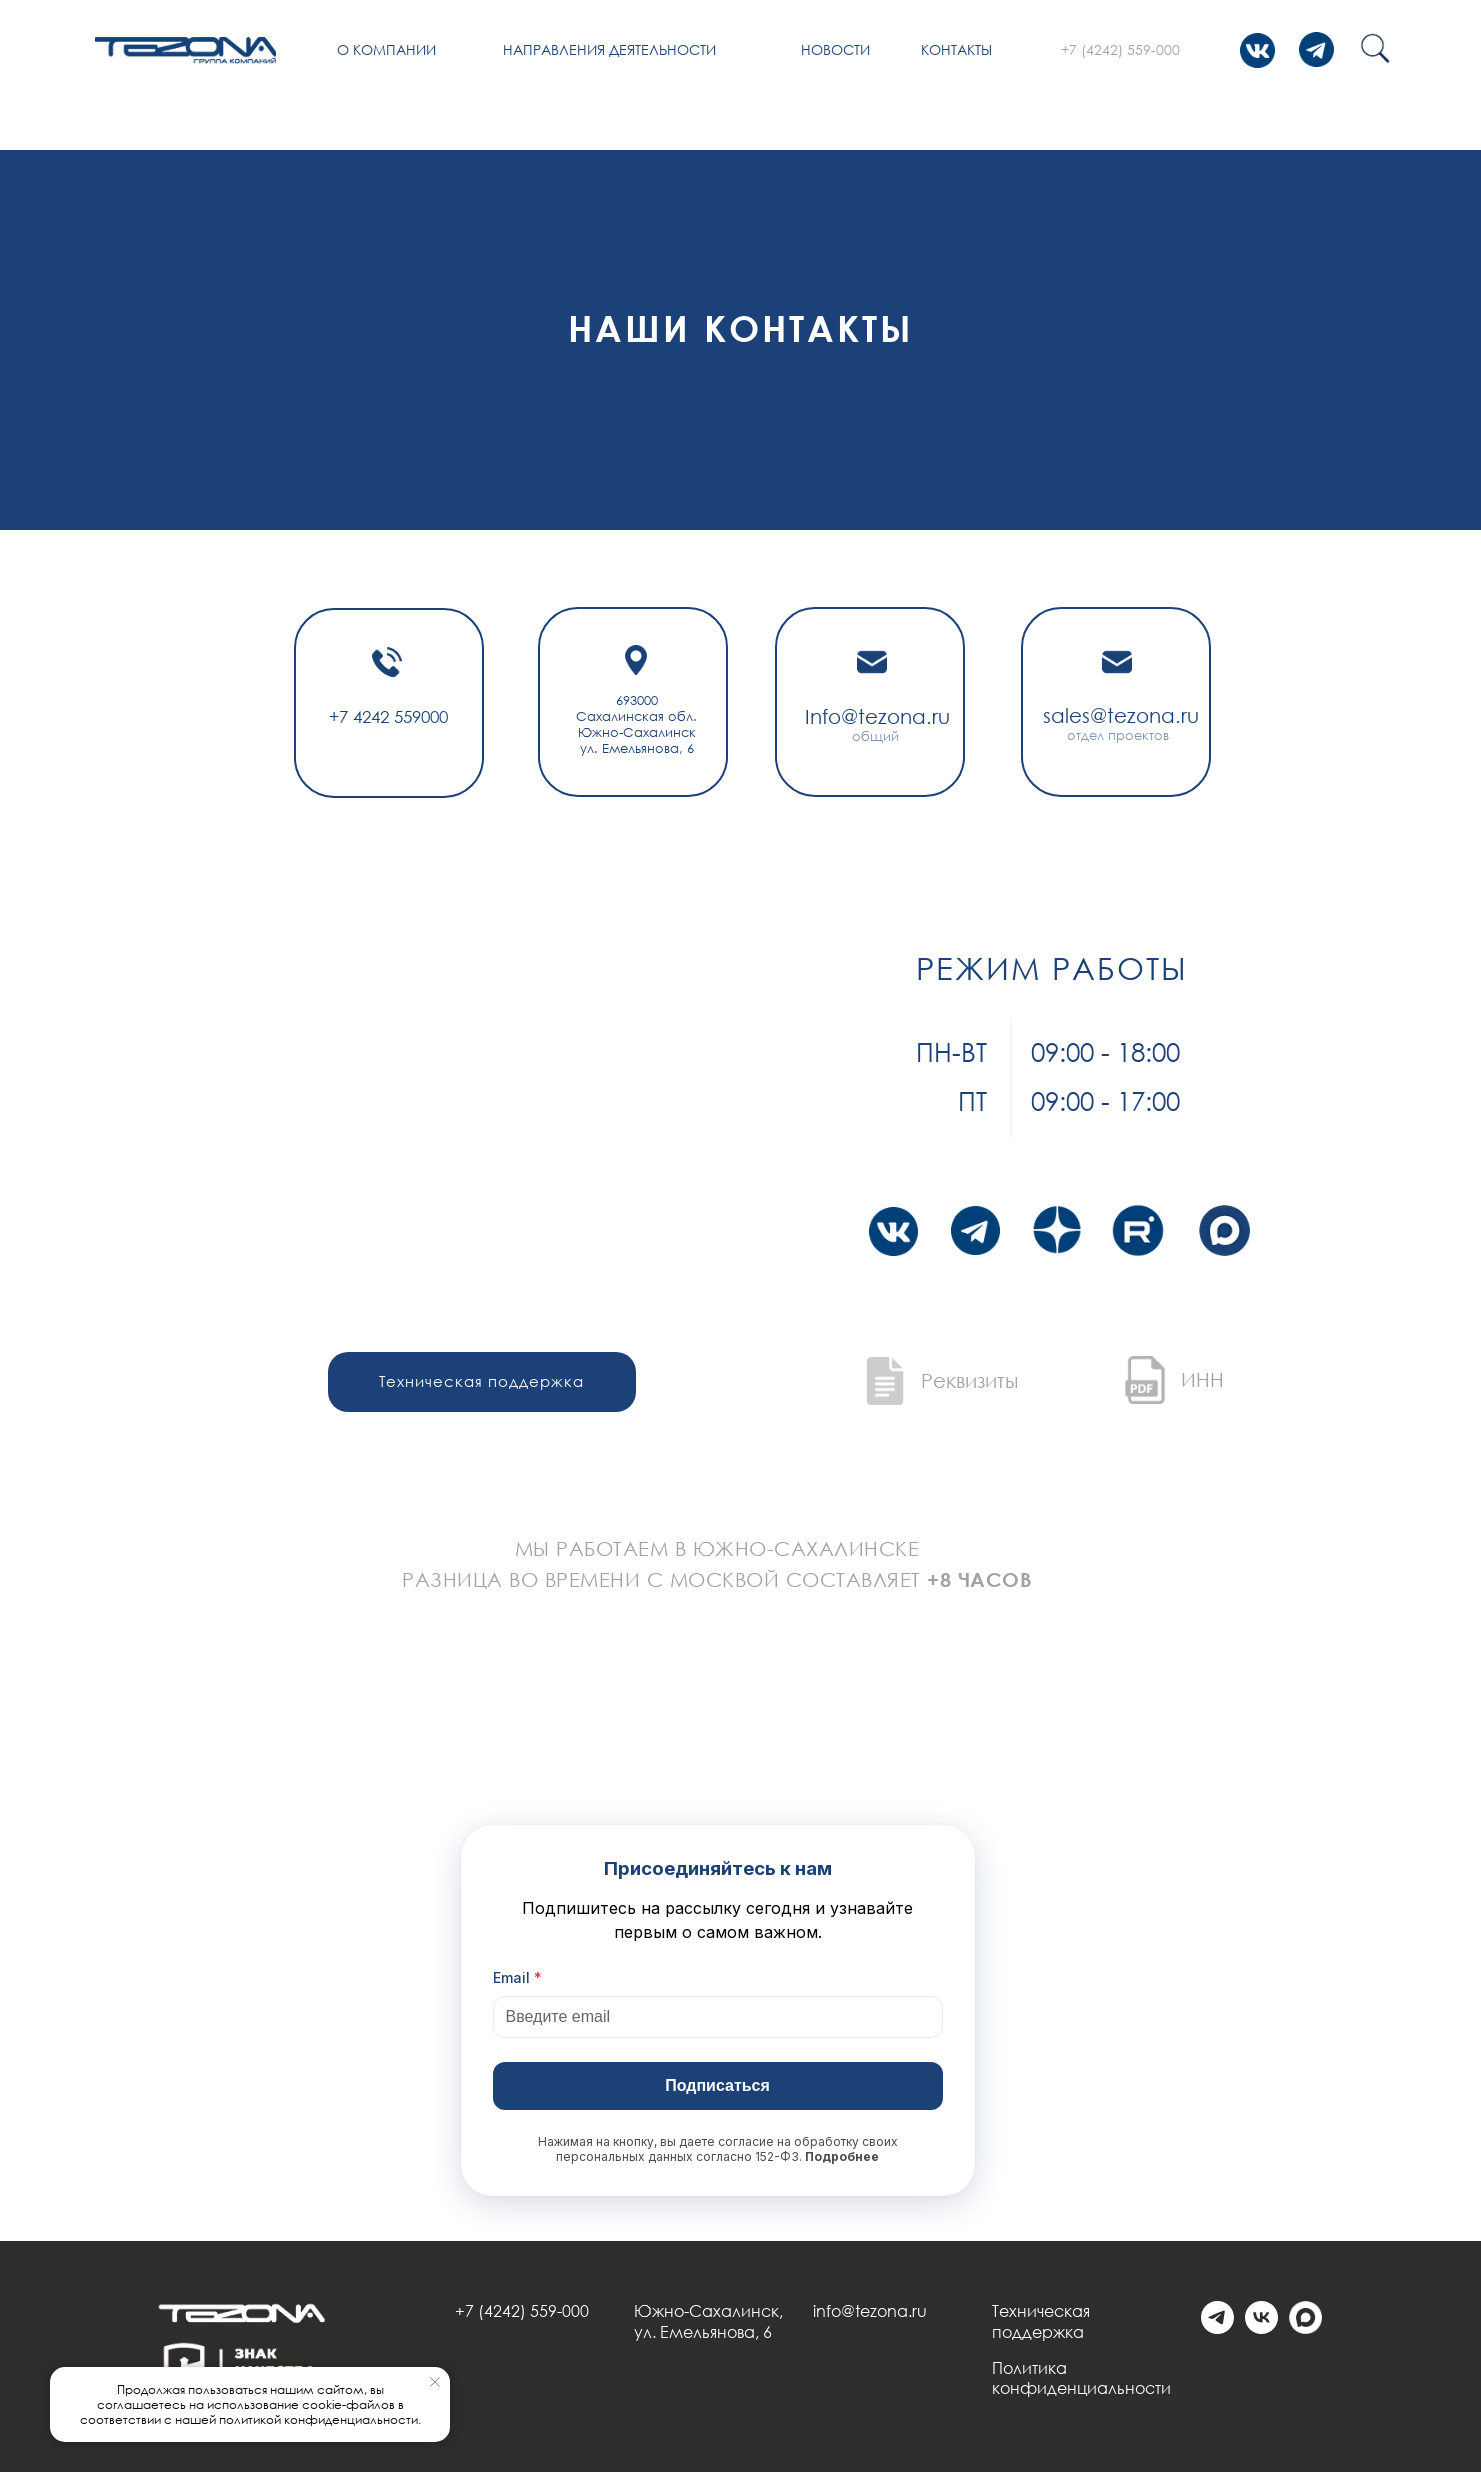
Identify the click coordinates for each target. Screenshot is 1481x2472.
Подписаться (717, 2085)
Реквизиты (969, 1380)
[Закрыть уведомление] (435, 2382)
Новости (835, 49)
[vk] (1261, 2328)
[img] (185, 50)
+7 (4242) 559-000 (1120, 49)
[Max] (1305, 2328)
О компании (386, 49)
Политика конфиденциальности (1081, 2378)
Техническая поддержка (1041, 2321)
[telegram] (1217, 2328)
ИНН (1202, 1379)
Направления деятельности (609, 49)
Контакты (956, 49)
